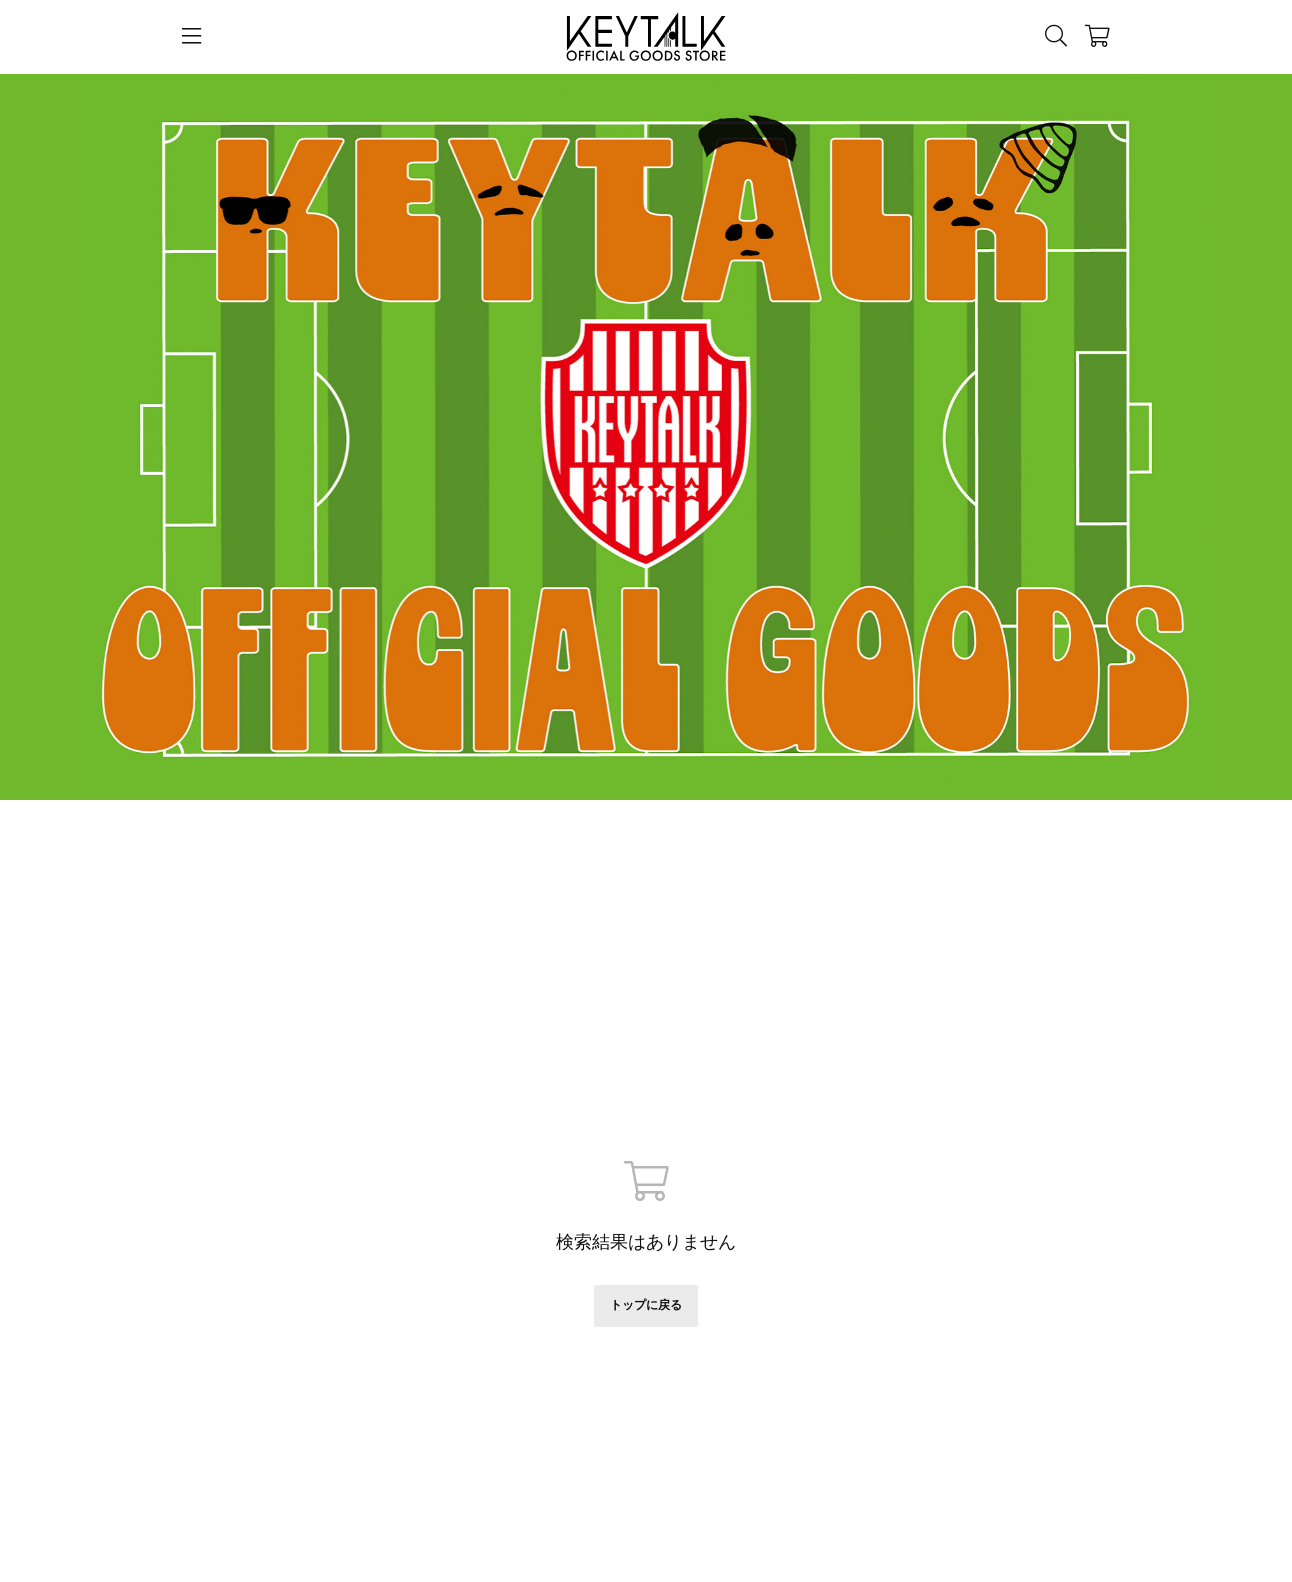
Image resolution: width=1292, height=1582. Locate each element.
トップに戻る (646, 1305)
